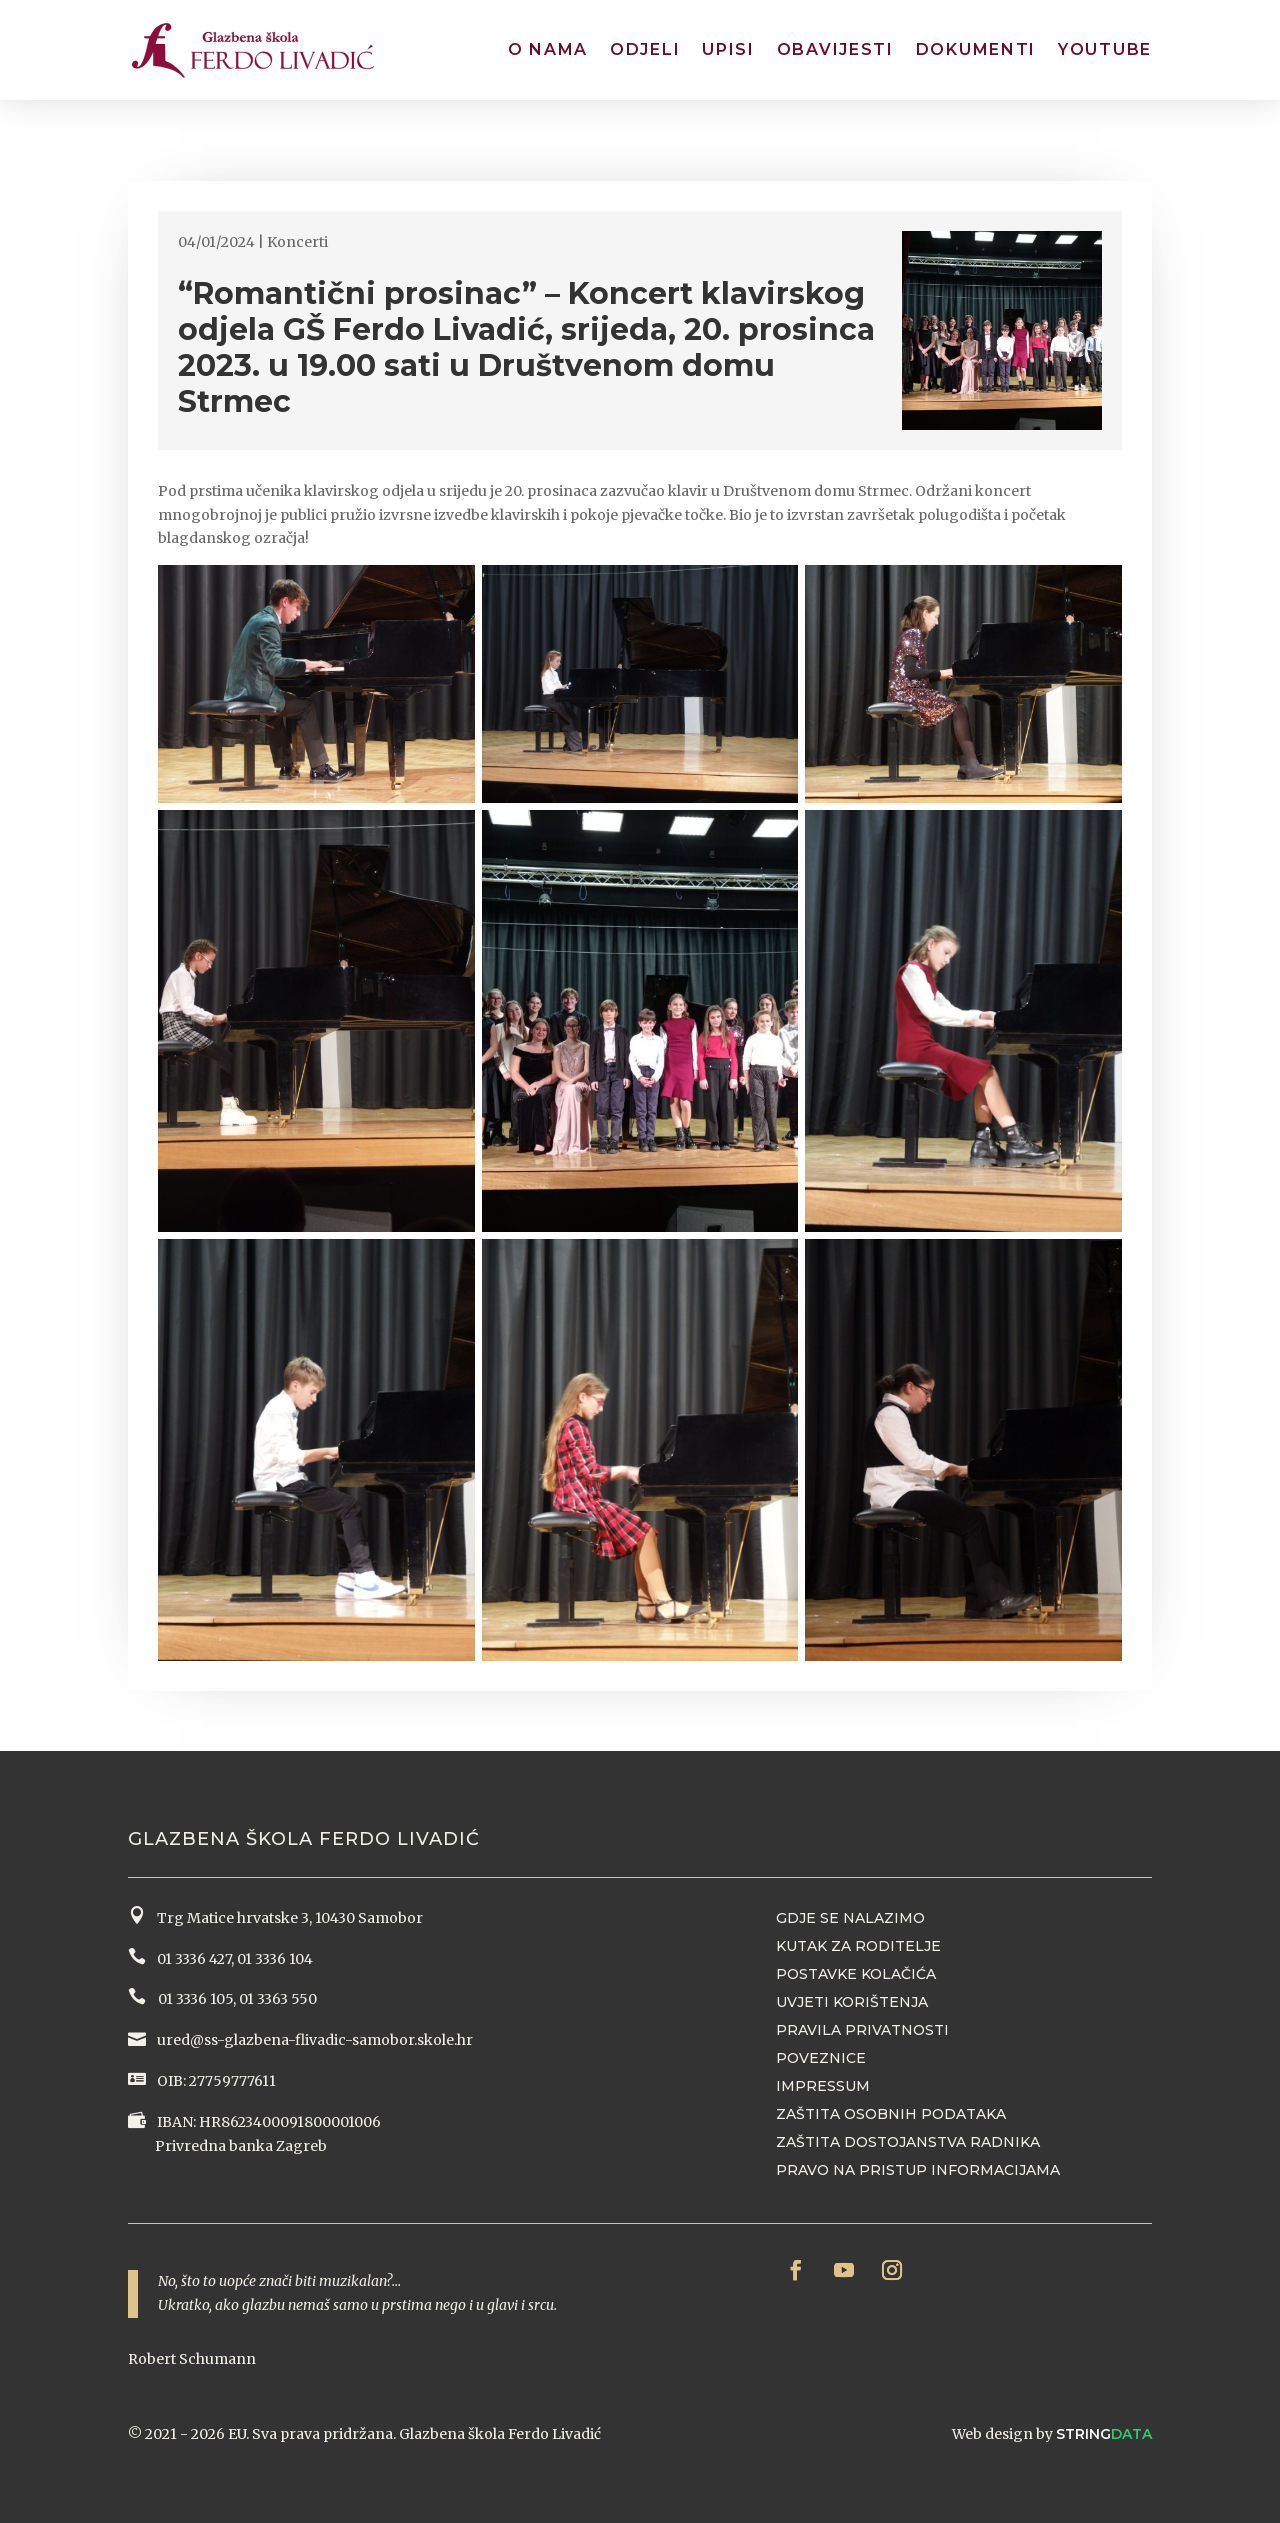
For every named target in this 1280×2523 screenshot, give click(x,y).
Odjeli (645, 49)
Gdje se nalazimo (850, 1918)
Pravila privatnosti (862, 2030)
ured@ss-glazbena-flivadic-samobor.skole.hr (313, 2040)
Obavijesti (835, 49)
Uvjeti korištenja (852, 2002)
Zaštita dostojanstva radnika (908, 2142)
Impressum (823, 2086)
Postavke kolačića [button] (856, 1974)
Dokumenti (976, 49)
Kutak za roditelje (858, 1946)
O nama (548, 49)
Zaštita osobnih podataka (891, 2114)
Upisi (728, 49)
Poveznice (821, 2058)
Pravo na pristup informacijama (918, 2170)
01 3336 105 (194, 1999)
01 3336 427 (191, 1959)
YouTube (1105, 49)
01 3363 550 (278, 1999)
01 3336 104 (275, 1959)
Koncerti (297, 242)
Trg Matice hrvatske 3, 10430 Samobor (287, 1918)
